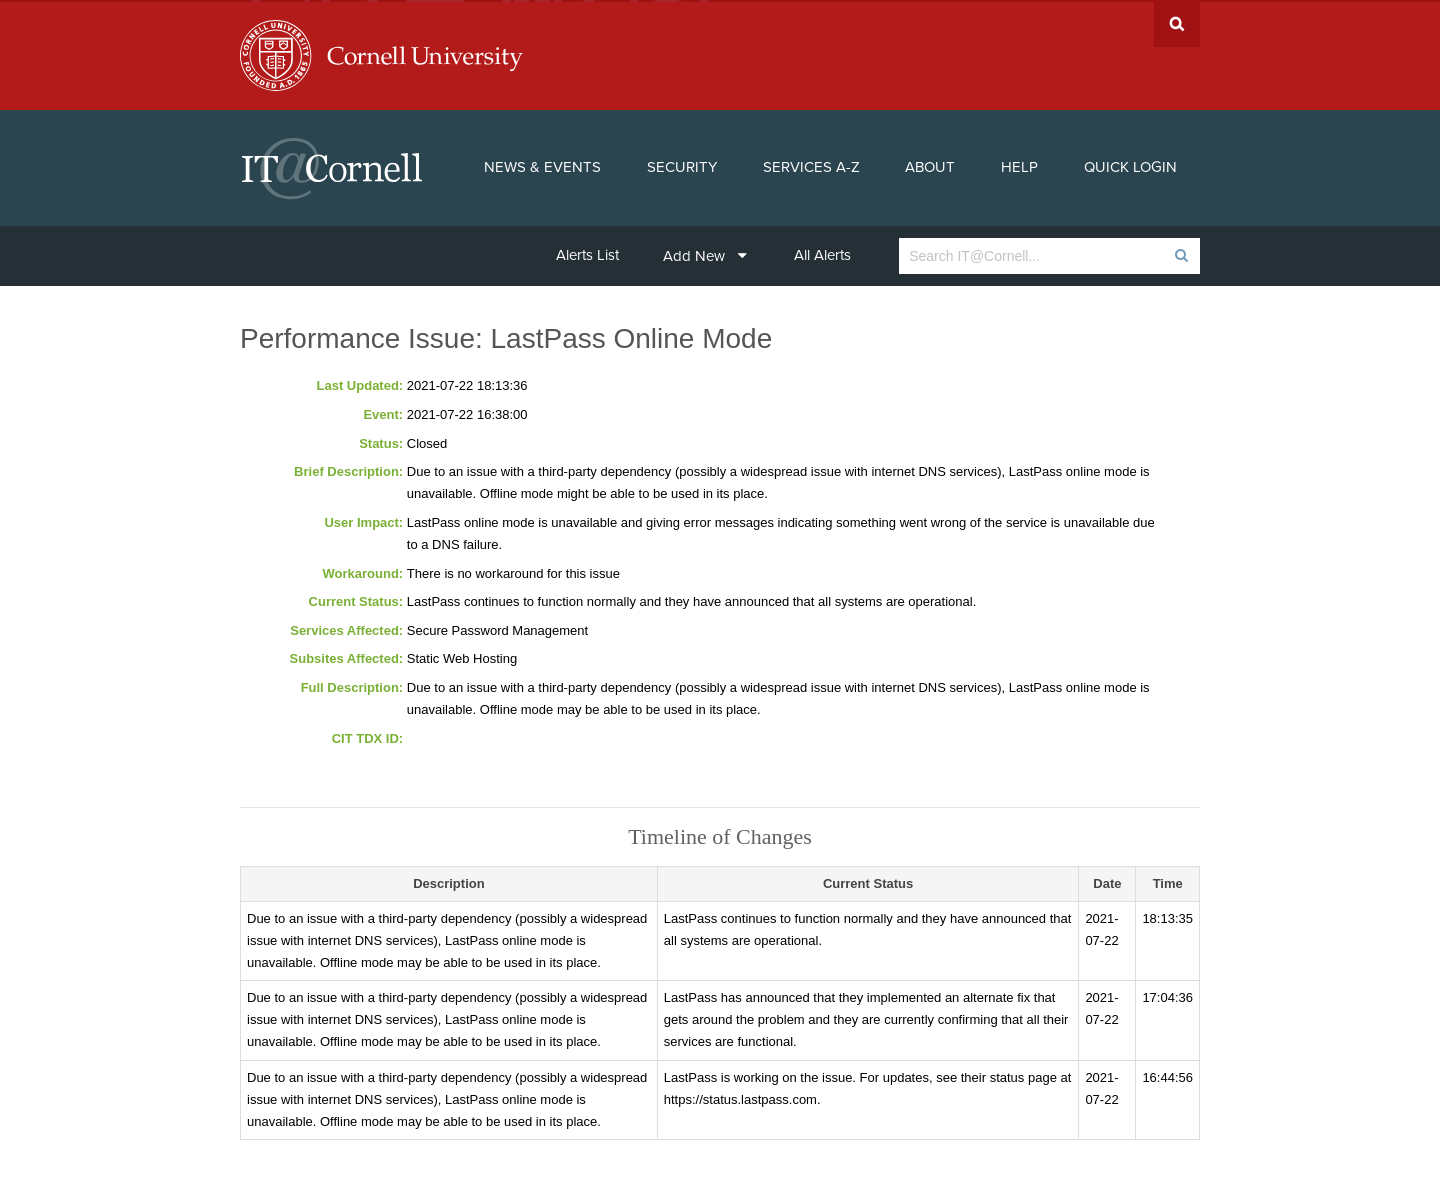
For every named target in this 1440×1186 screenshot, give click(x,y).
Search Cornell (1177, 22)
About (930, 166)
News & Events (542, 166)
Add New (705, 254)
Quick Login (1130, 166)
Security (682, 166)
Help (1019, 166)
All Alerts (822, 253)
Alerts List (587, 253)
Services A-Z (811, 166)
